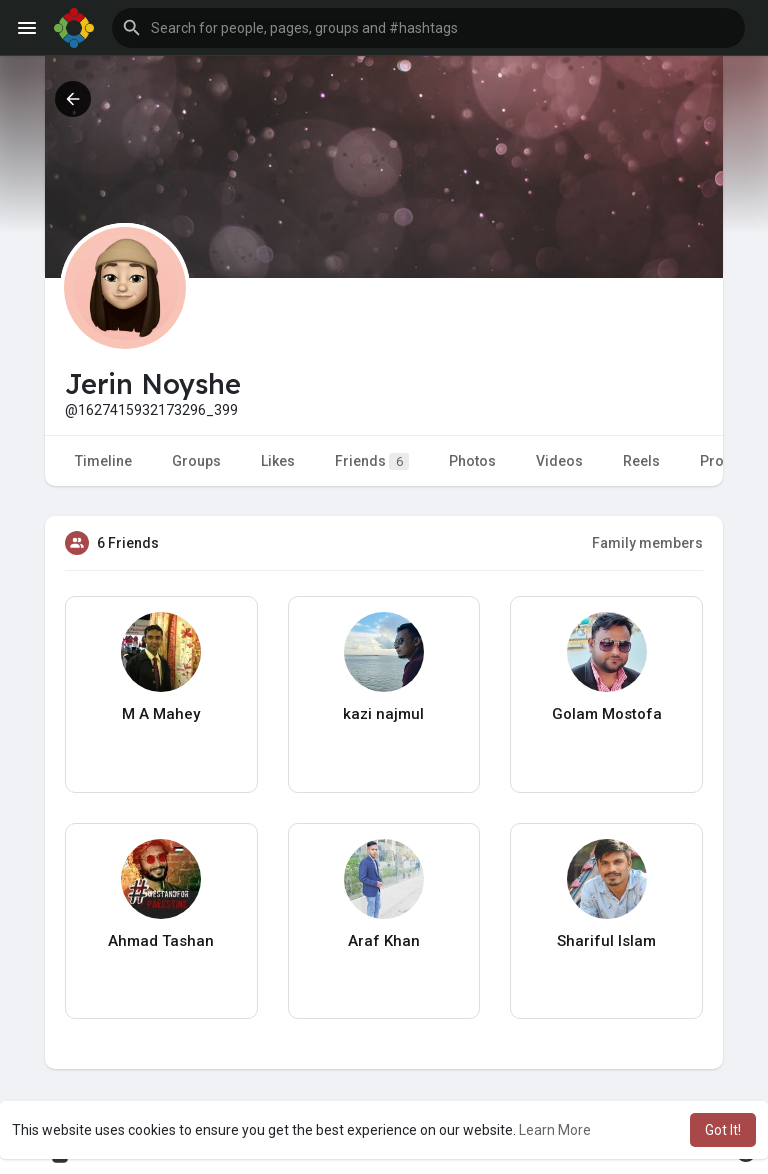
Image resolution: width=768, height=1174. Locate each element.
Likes (278, 461)
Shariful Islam (606, 941)
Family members (647, 543)
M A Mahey (161, 714)
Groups (196, 461)
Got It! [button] (723, 1130)
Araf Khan (384, 941)
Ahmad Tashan (161, 941)
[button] (428, 28)
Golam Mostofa (607, 714)
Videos (559, 461)
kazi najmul (383, 714)
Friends (372, 461)
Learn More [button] (555, 1130)
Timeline (103, 461)
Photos (472, 461)
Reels (641, 461)
